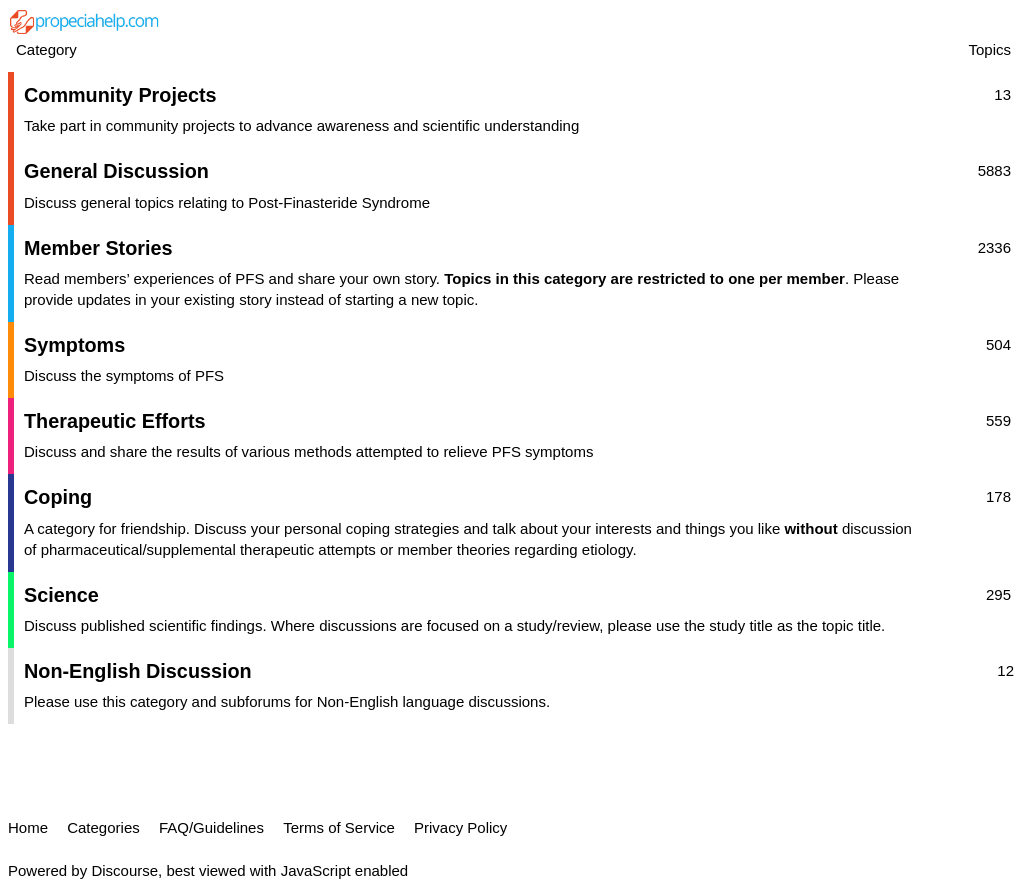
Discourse (124, 870)
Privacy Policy (460, 827)
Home (28, 827)
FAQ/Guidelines (211, 827)
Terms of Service (339, 827)
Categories (103, 827)
